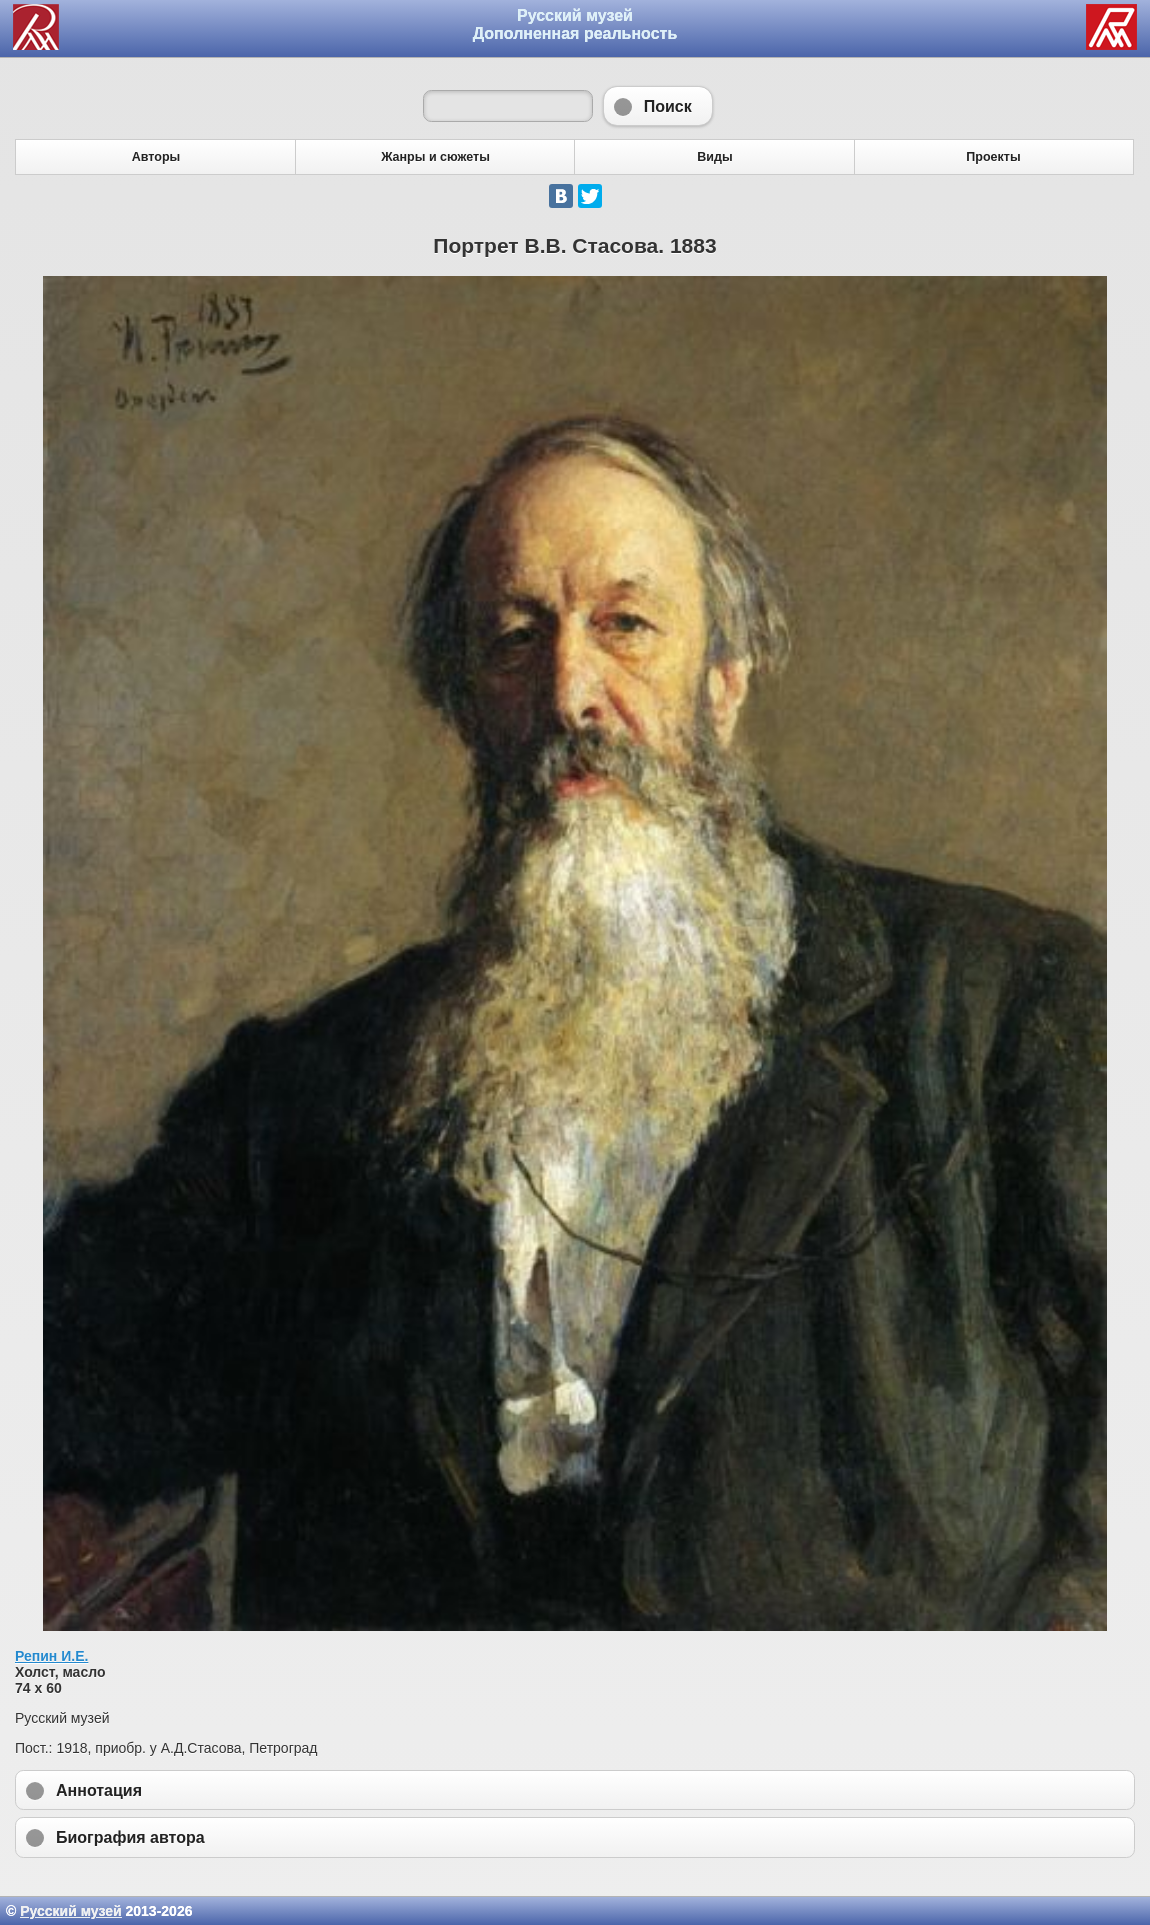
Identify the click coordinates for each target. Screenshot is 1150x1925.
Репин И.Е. (51, 1656)
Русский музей (70, 1911)
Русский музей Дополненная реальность (575, 24)
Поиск (658, 106)
